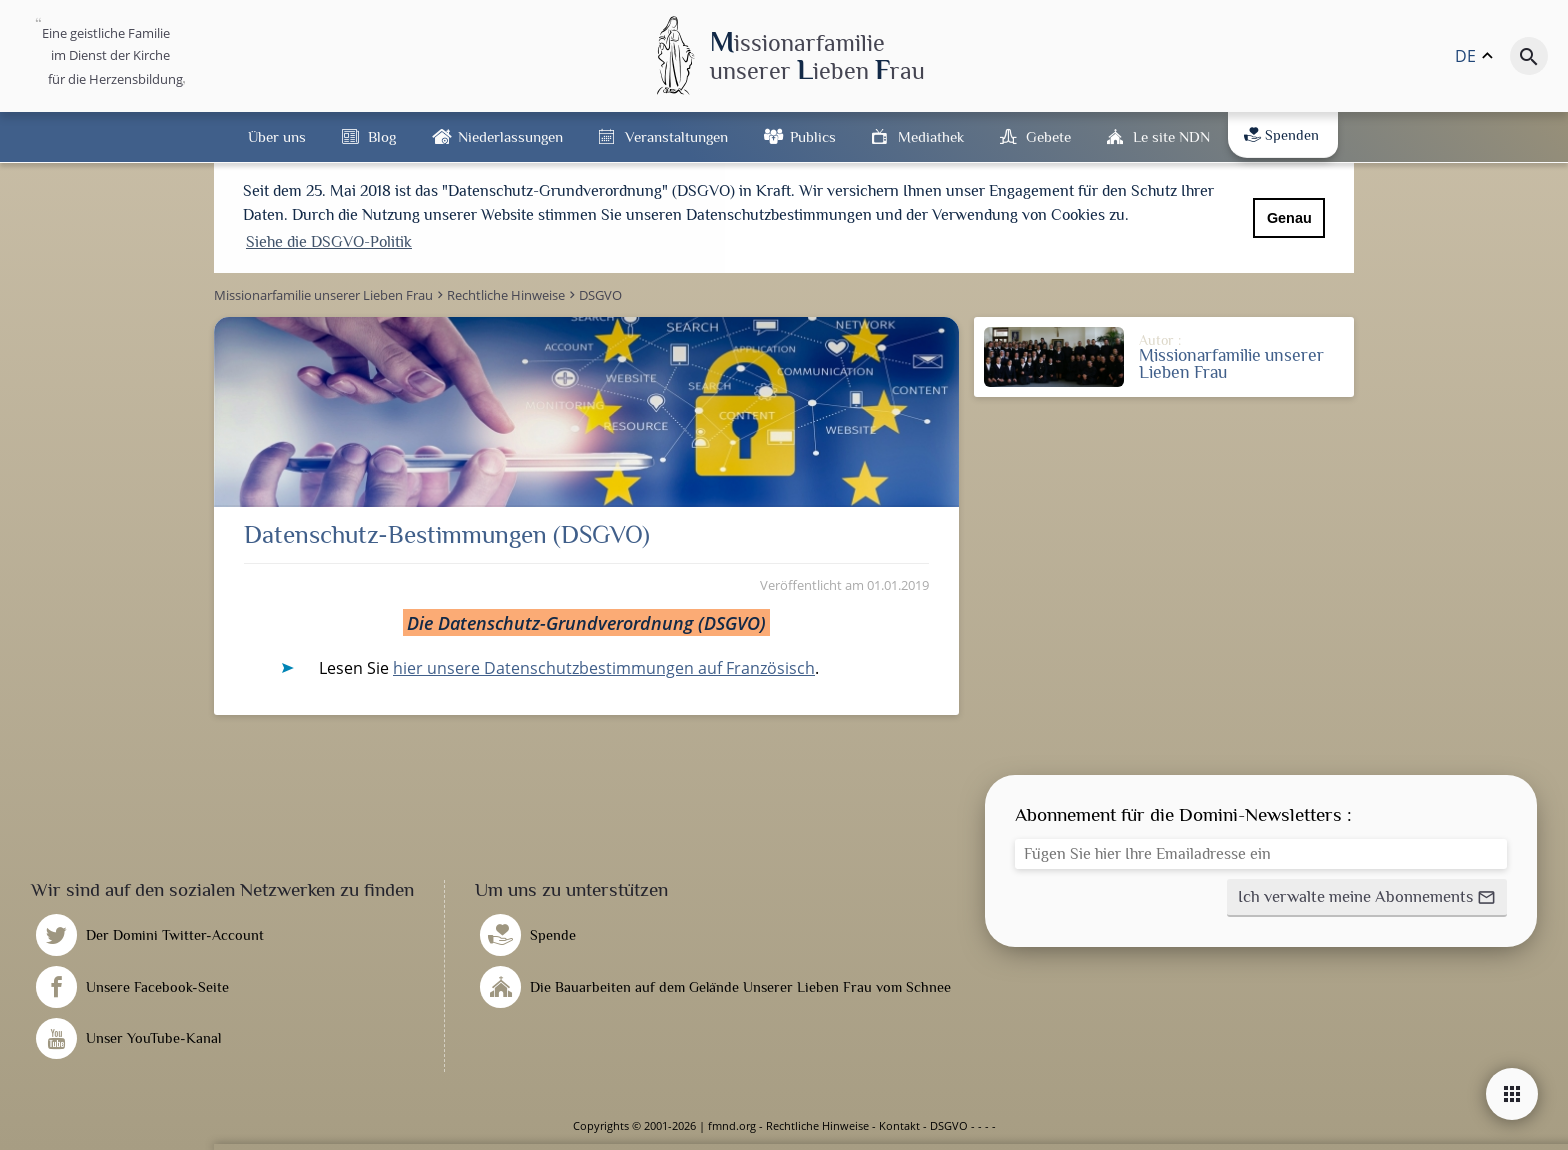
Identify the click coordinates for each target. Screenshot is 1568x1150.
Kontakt (899, 1125)
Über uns (277, 136)
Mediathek (931, 136)
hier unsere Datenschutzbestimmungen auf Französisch (604, 668)
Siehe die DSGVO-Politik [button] (329, 242)
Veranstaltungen (676, 136)
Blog (382, 136)
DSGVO (949, 1125)
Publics (813, 136)
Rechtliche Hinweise (817, 1125)
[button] (1367, 898)
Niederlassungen (510, 136)
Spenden (1281, 135)
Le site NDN (1171, 136)
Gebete (1048, 136)
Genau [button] (1289, 218)
